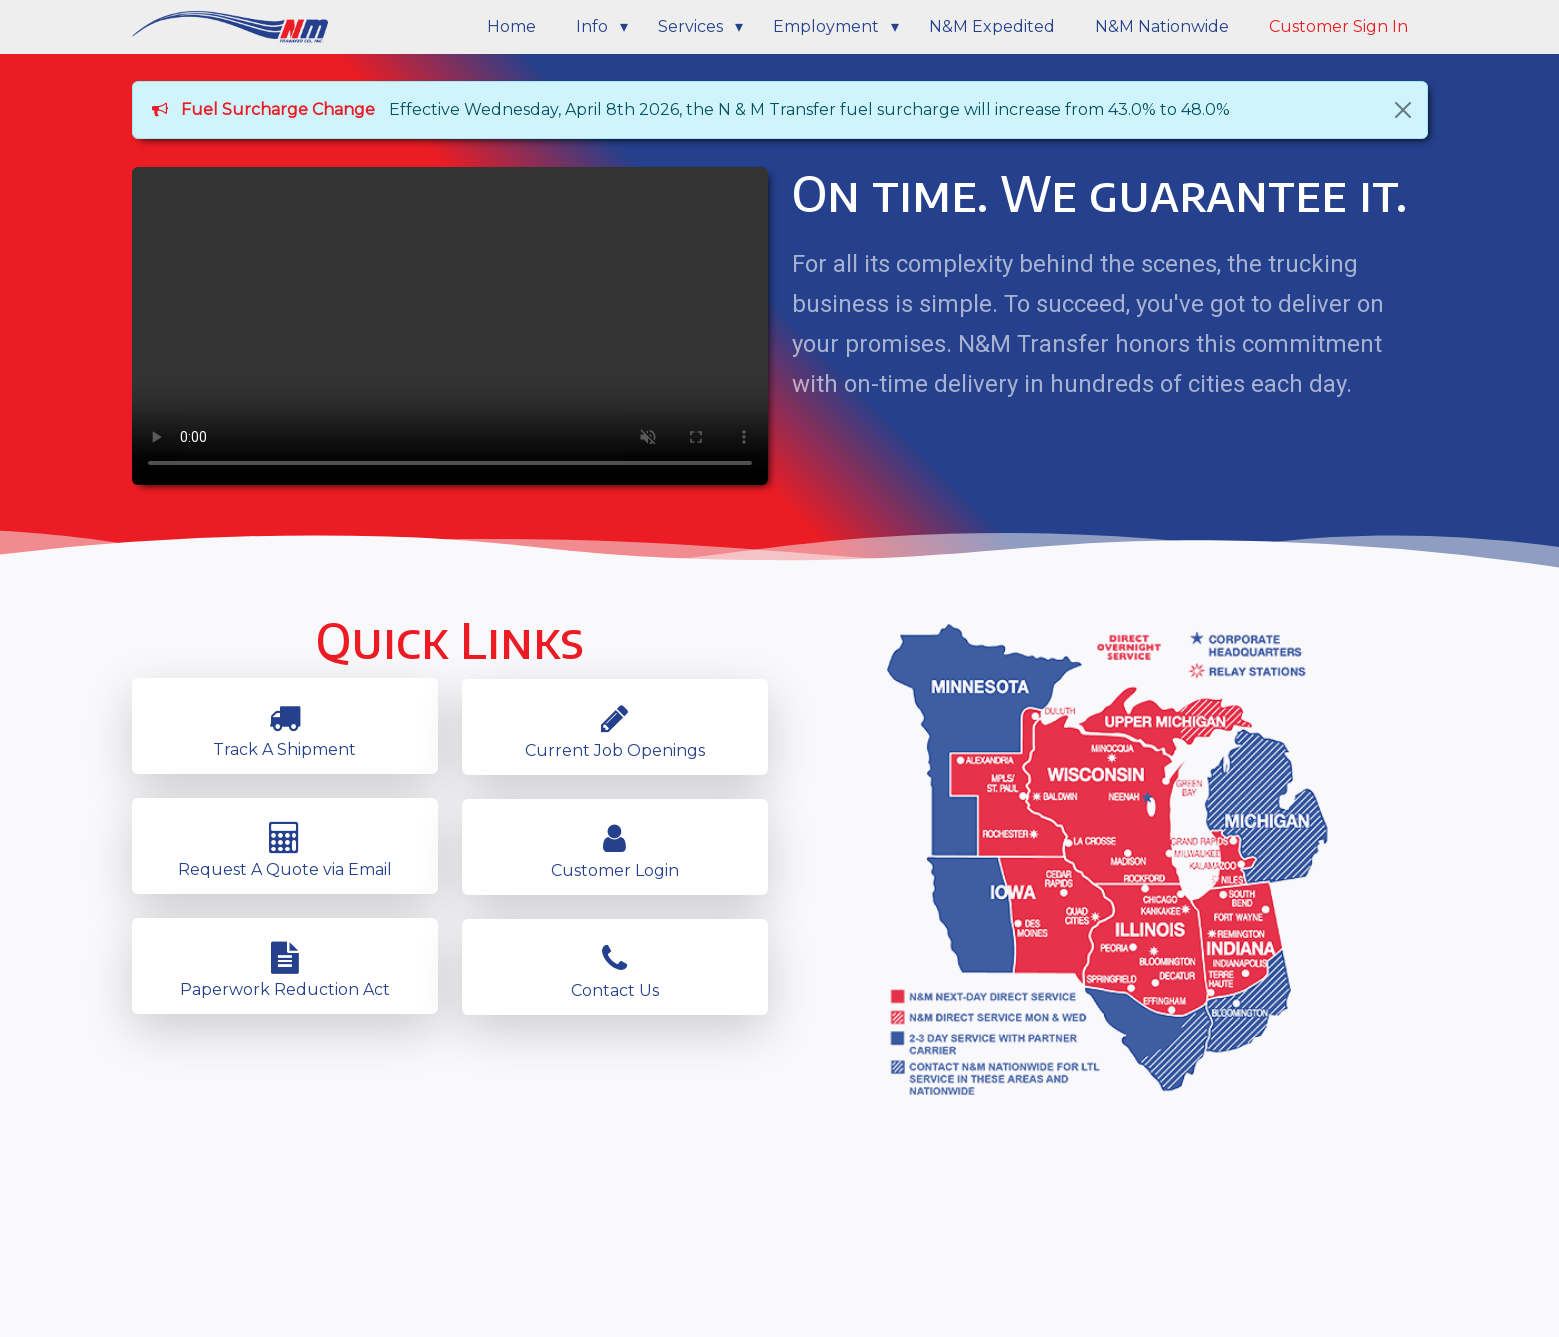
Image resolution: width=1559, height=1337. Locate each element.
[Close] (1403, 110)
